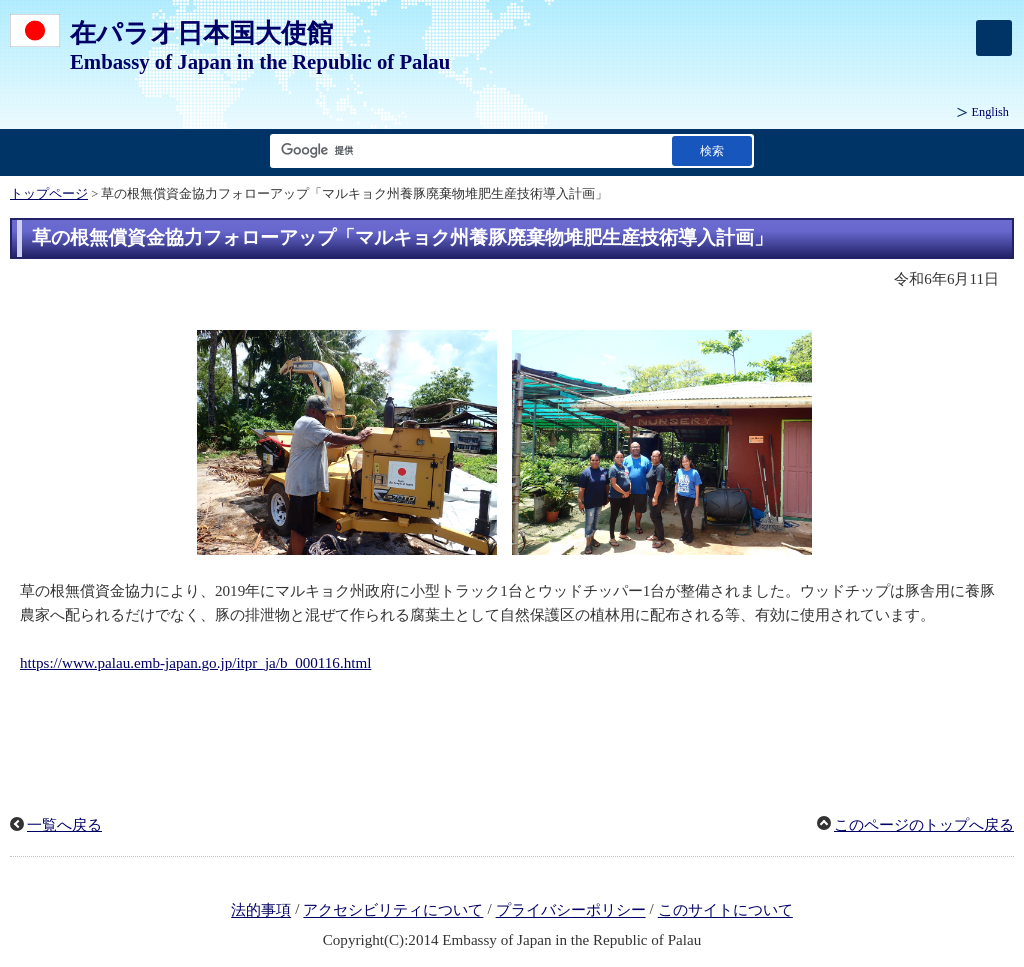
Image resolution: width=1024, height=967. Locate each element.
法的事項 (261, 911)
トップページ (49, 194)
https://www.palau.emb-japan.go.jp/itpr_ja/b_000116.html (195, 663)
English (990, 112)
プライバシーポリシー (571, 911)
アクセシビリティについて (393, 911)
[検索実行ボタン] (712, 150)
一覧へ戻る (64, 825)
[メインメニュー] (994, 38)
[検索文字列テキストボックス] (467, 150)
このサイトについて (725, 911)
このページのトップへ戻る (924, 825)
